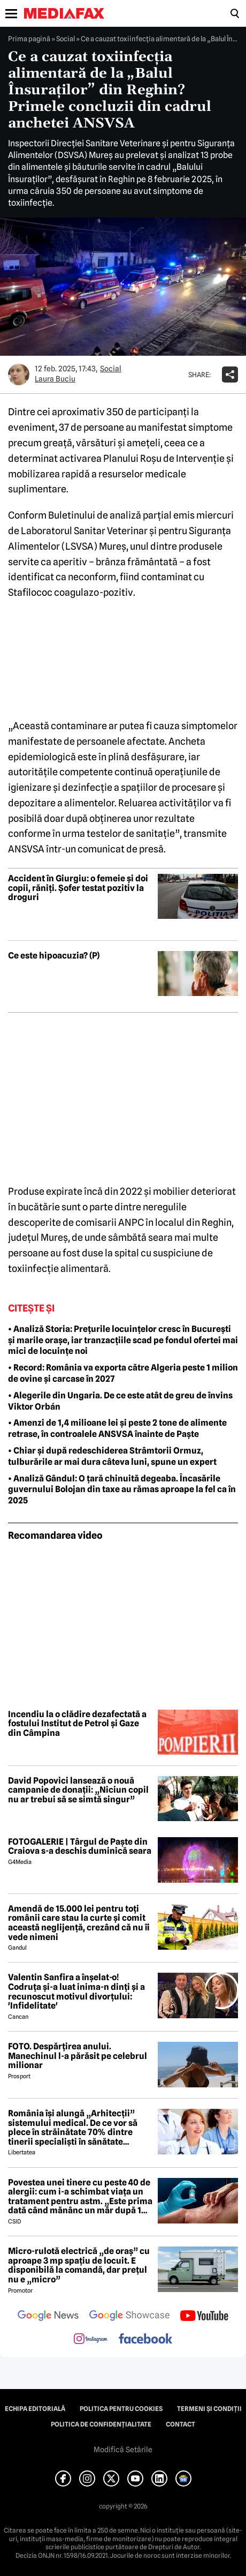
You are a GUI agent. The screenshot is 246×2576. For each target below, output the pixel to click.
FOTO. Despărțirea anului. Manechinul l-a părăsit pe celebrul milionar (77, 2056)
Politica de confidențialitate (101, 2424)
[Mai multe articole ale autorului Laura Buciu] (18, 374)
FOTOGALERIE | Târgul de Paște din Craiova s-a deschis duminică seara (79, 1846)
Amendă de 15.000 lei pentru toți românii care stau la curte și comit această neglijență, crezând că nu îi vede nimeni (79, 1923)
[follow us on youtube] (204, 2316)
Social (65, 38)
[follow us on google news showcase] (129, 2316)
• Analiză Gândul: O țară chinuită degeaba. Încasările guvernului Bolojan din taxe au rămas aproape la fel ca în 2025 (122, 1489)
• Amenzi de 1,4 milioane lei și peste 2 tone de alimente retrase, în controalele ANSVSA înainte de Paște (117, 1428)
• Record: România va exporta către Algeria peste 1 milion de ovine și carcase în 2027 (123, 1373)
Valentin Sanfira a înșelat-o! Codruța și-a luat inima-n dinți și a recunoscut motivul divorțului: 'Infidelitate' (76, 1991)
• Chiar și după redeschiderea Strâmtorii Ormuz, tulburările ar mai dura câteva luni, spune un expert (112, 1456)
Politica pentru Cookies (121, 2409)
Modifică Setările (123, 2449)
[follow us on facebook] (145, 2339)
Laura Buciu (55, 379)
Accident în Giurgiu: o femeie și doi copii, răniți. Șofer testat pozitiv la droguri (78, 888)
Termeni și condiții (209, 2409)
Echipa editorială (35, 2409)
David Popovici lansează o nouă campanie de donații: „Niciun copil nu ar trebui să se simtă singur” (78, 1790)
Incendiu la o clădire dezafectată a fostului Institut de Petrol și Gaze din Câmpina (77, 1724)
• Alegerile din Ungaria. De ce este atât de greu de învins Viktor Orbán (120, 1401)
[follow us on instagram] (90, 2339)
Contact (180, 2424)
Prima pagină (29, 38)
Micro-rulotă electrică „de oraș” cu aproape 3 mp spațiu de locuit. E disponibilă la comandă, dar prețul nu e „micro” (79, 2265)
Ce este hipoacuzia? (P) (53, 956)
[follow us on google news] (48, 2316)
